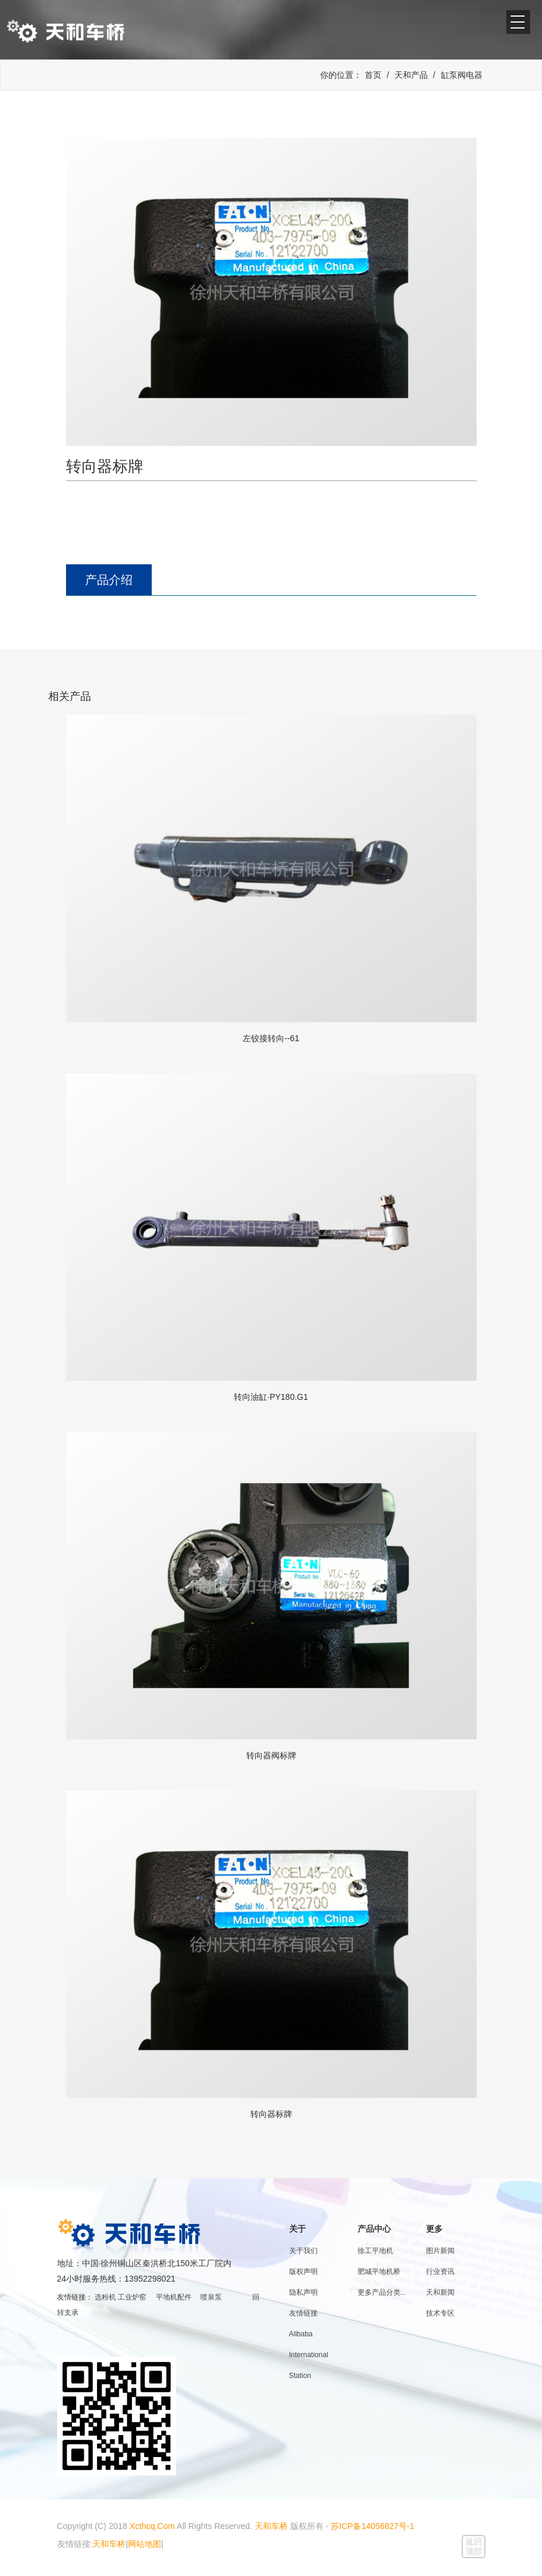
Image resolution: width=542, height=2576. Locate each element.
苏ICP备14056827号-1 (372, 2526)
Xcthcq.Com (152, 2526)
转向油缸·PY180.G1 (271, 1397)
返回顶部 (473, 2546)
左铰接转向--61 (271, 1038)
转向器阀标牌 (271, 1755)
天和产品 (411, 75)
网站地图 (144, 2544)
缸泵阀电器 (462, 75)
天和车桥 (271, 2526)
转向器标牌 (271, 2114)
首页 (373, 75)
